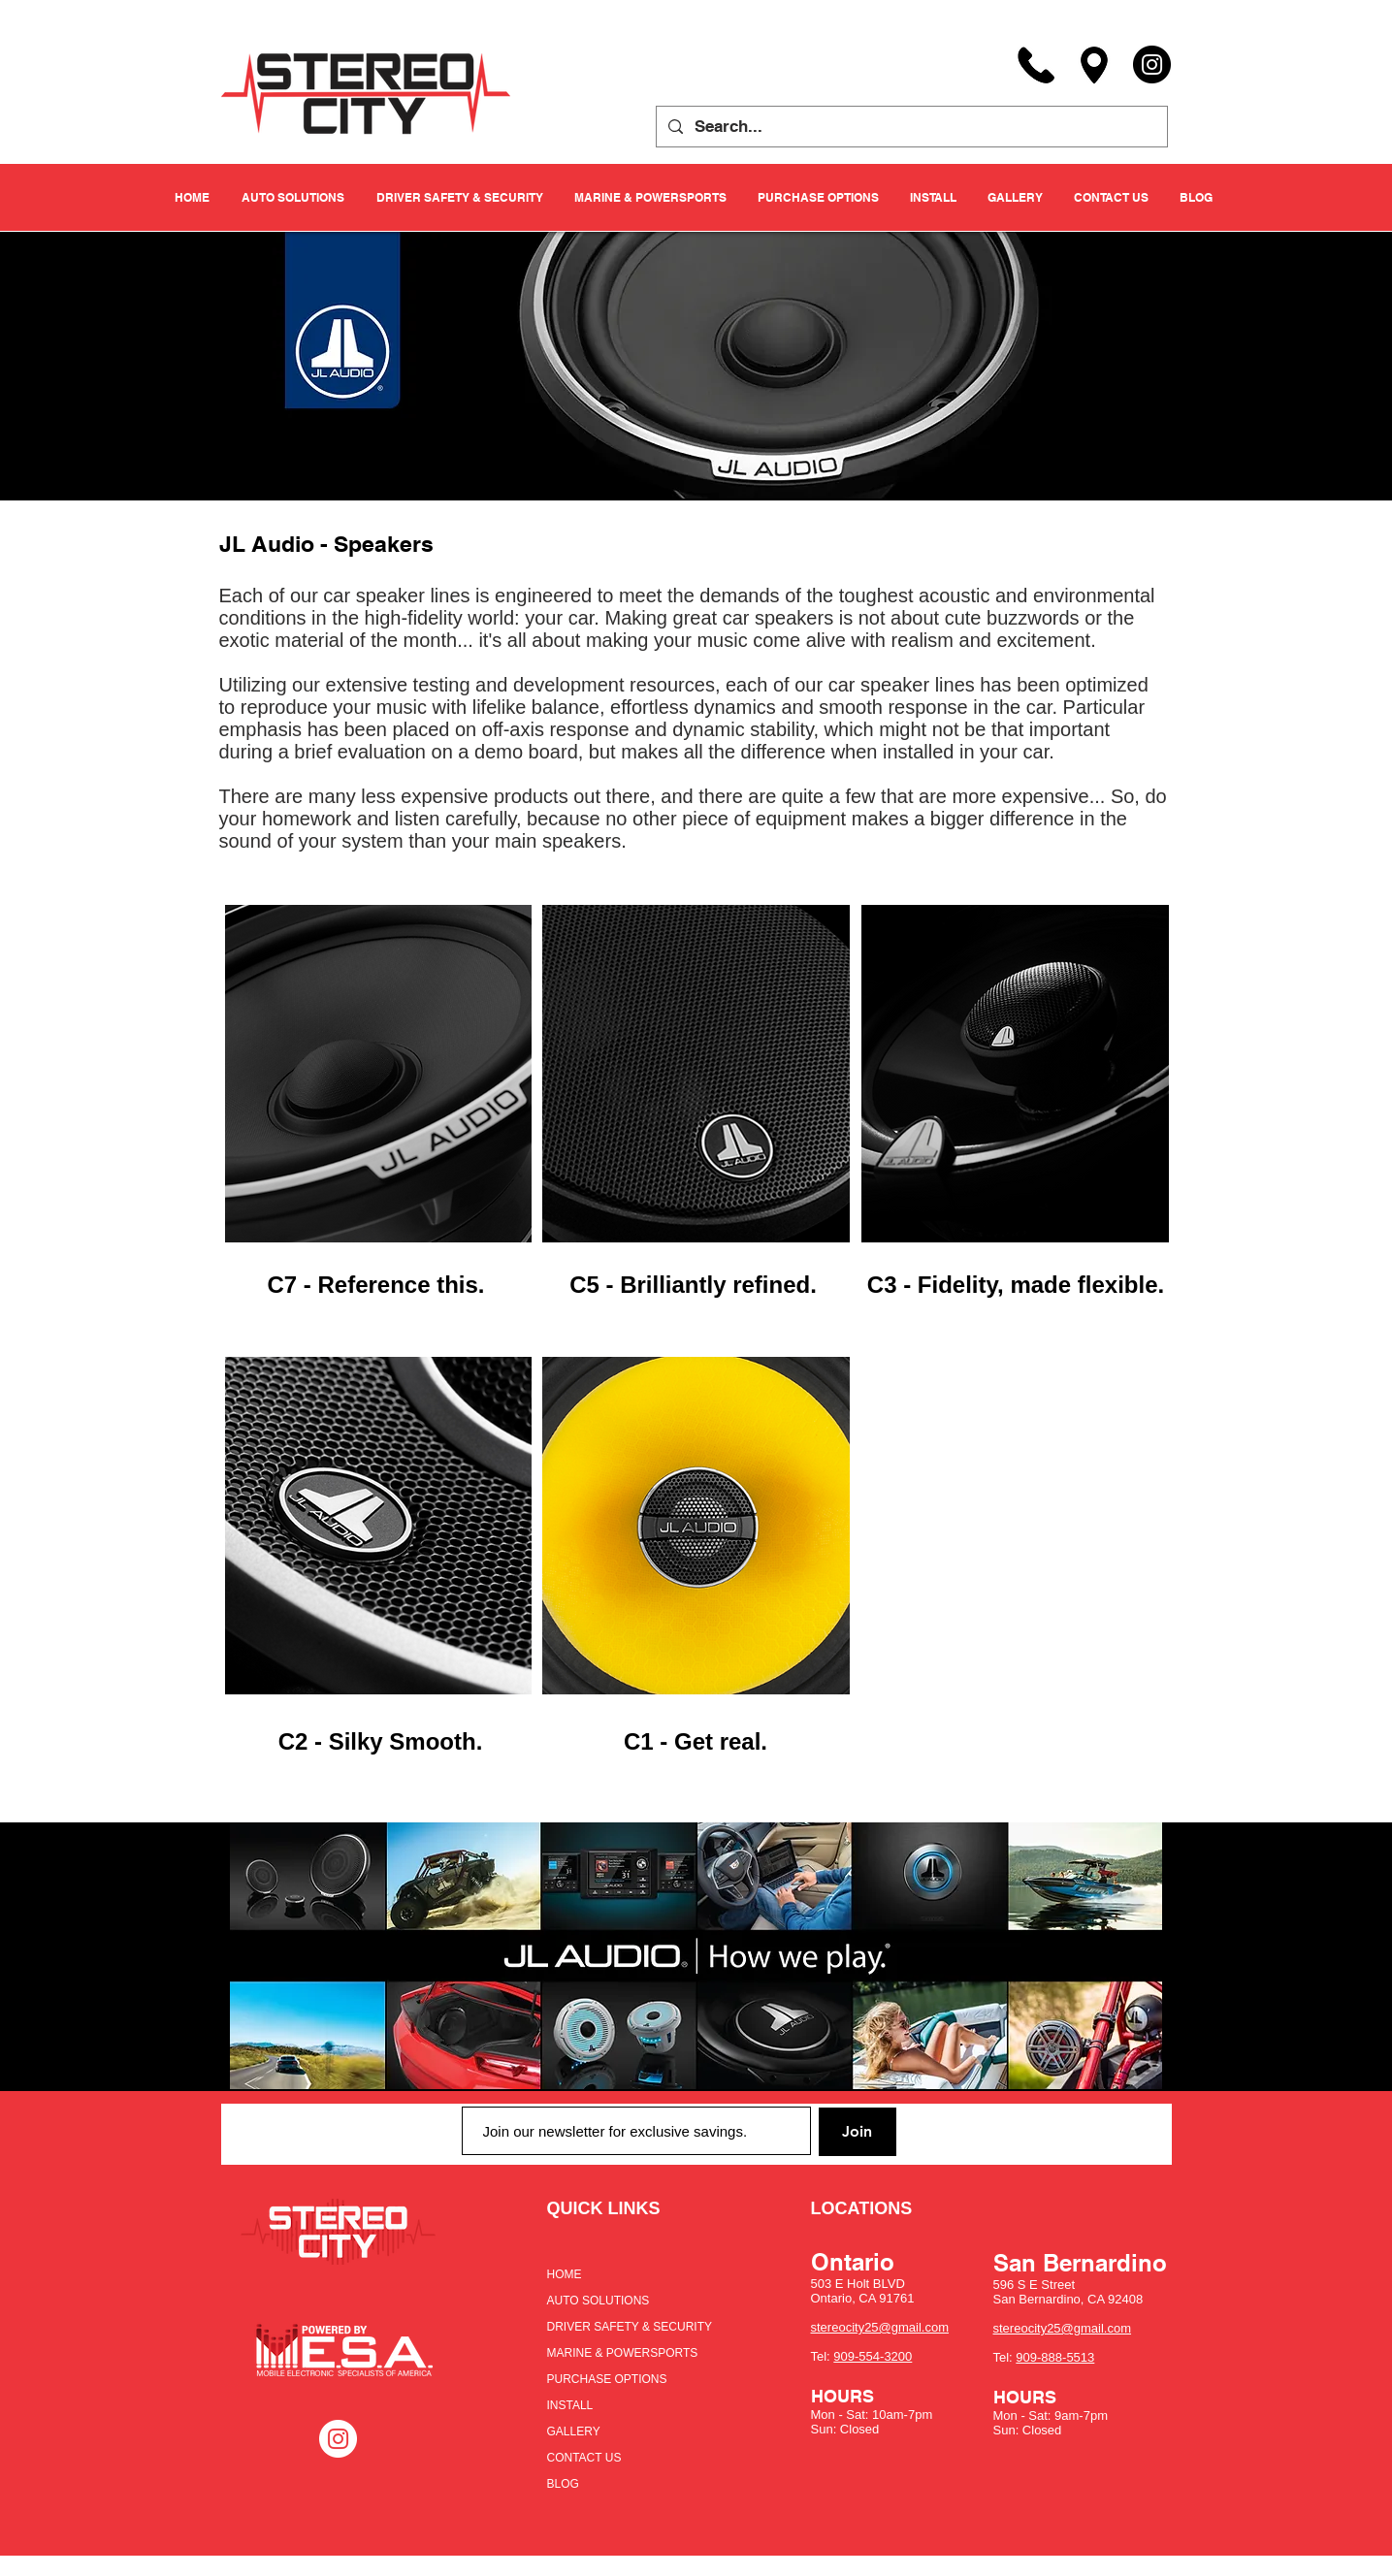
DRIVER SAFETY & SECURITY (629, 2327)
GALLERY (573, 2431)
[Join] (857, 2132)
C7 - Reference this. (375, 1285)
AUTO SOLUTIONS (598, 2300)
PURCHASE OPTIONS (607, 2379)
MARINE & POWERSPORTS (622, 2353)
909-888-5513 (1055, 2357)
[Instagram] (1152, 64)
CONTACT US (584, 2457)
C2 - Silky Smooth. (380, 1741)
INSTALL (570, 2405)
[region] (377, 1074)
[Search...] (910, 126)
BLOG (563, 2484)
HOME (564, 2274)
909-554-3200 (872, 2356)
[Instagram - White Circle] (338, 2439)
